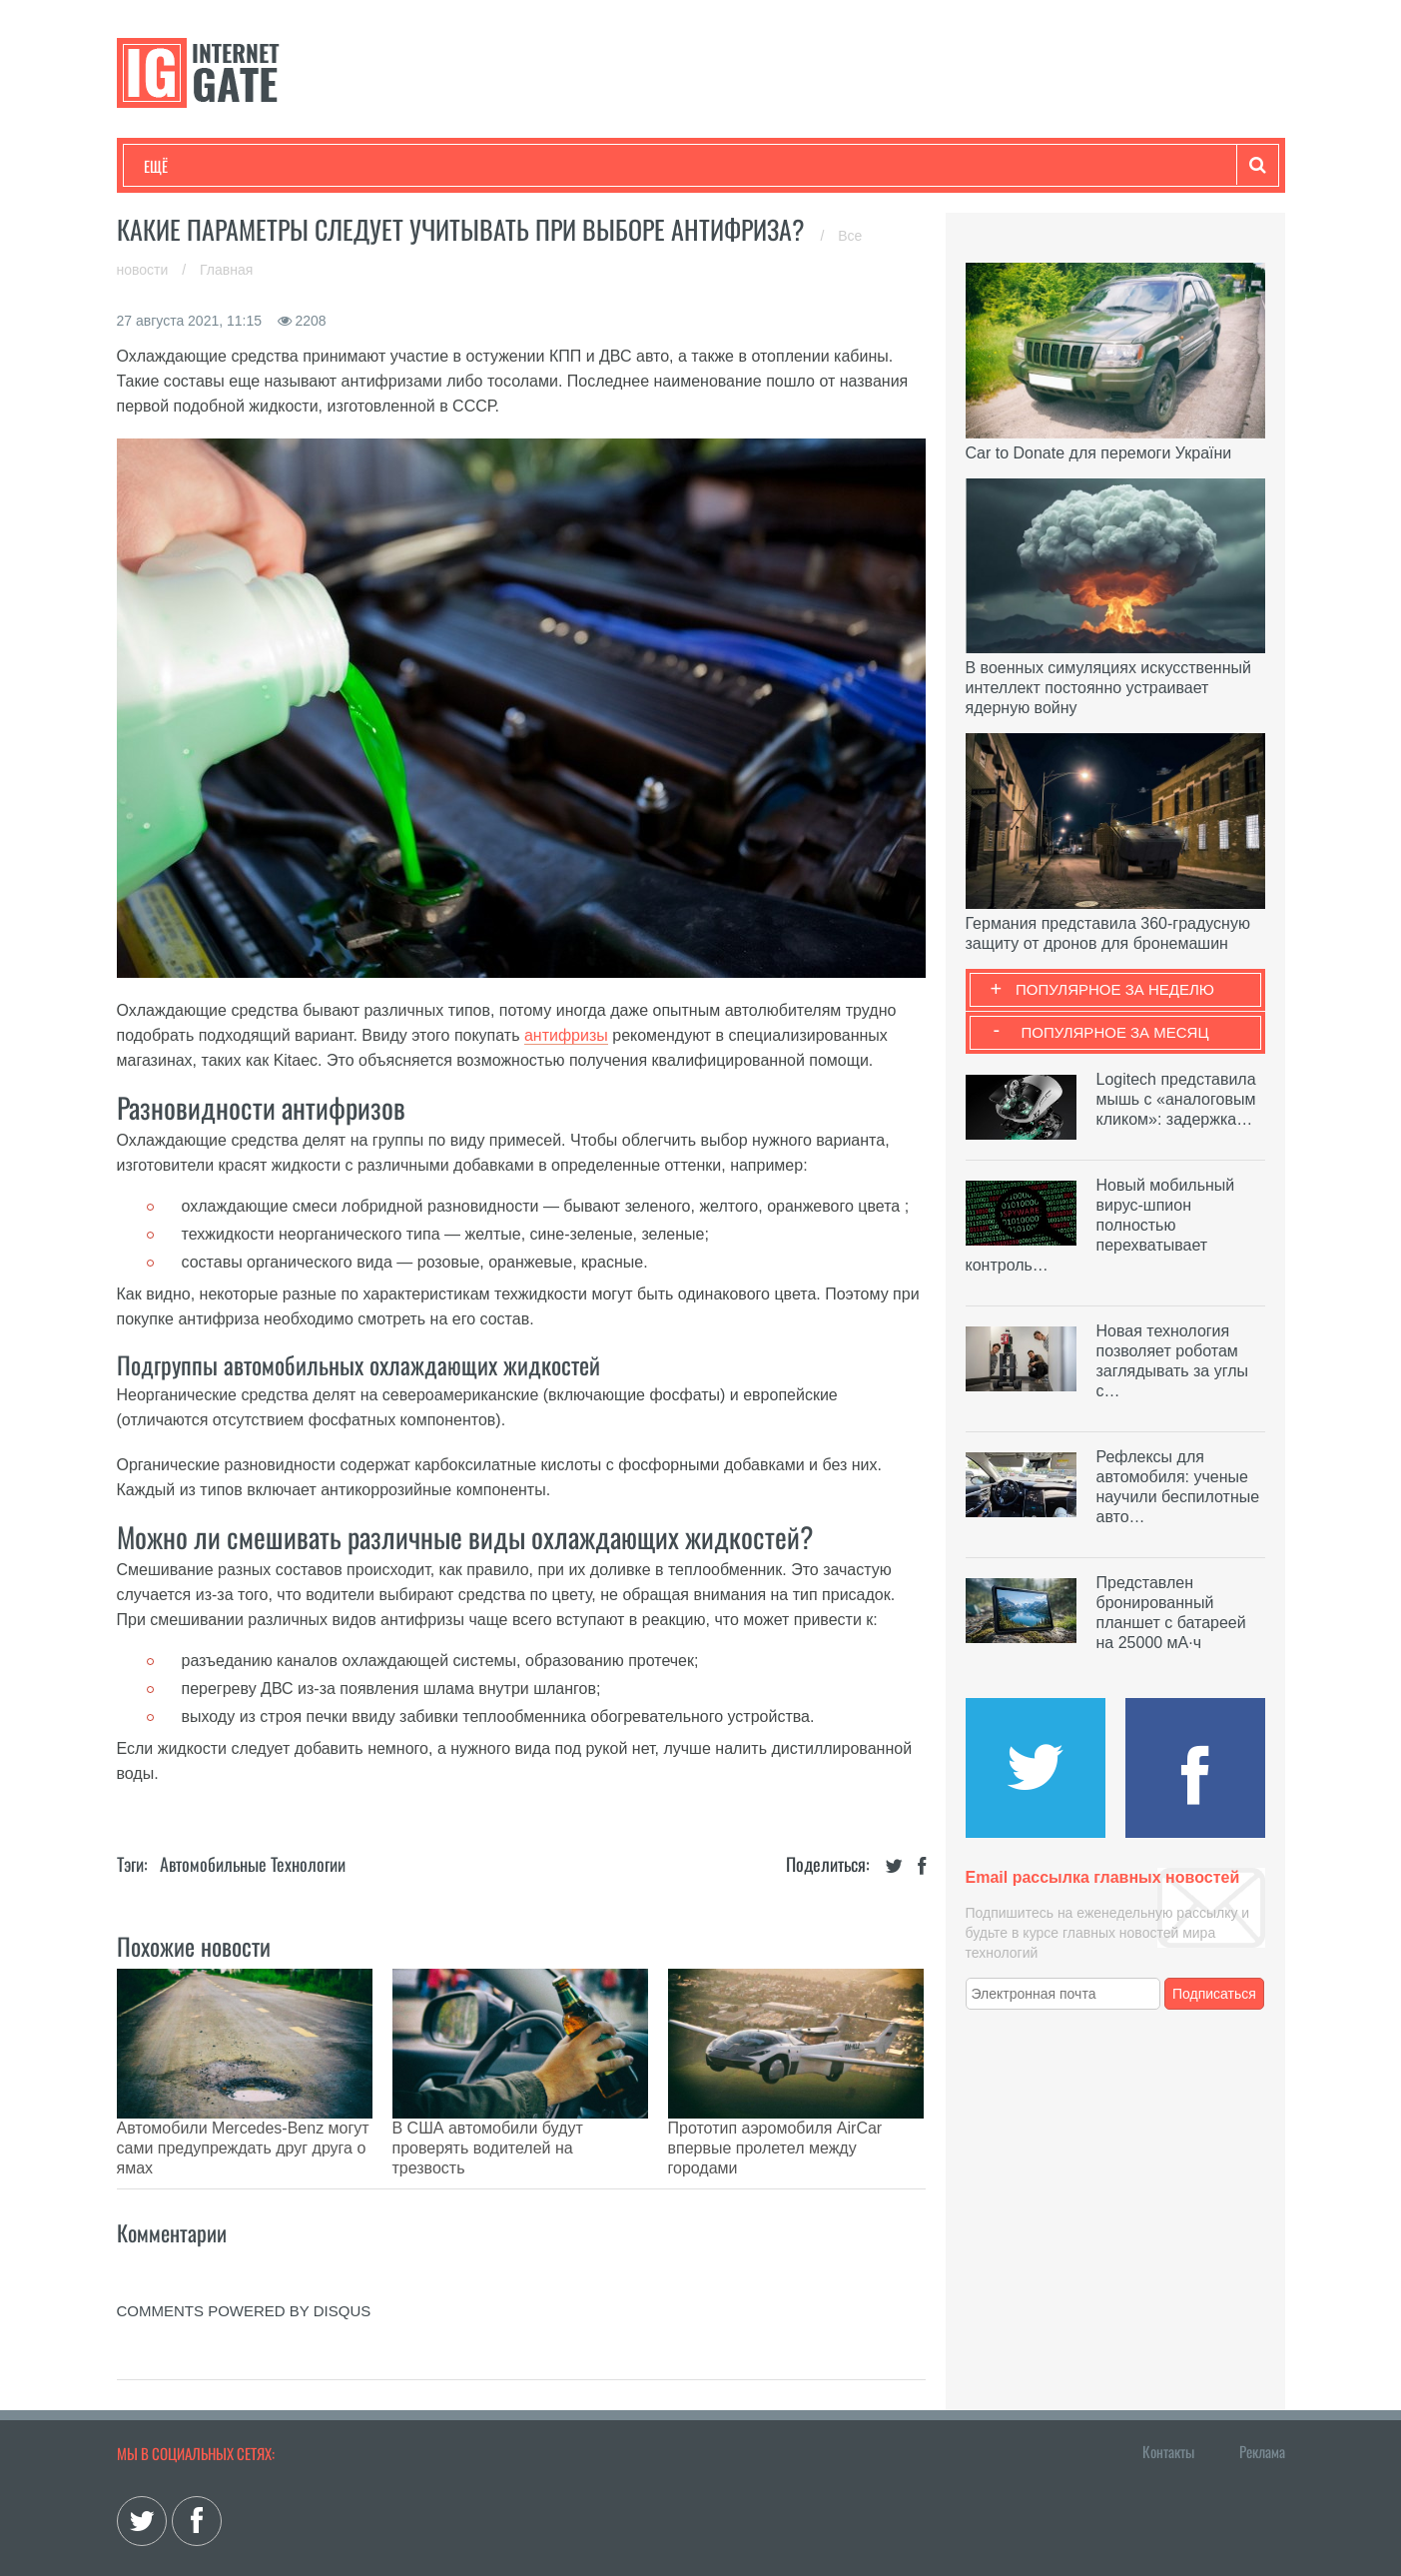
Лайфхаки (561, 166)
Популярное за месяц (1114, 1032)
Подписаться (1214, 1994)
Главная (226, 270)
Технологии (181, 166)
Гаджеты (748, 166)
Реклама (1262, 2401)
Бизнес (390, 166)
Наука (470, 166)
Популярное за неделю (1115, 989)
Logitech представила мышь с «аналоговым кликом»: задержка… (1176, 1099)
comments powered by (244, 2260)
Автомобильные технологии (253, 1864)
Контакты (1168, 2401)
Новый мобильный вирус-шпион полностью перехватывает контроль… (1100, 1225)
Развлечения (288, 166)
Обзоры (657, 166)
